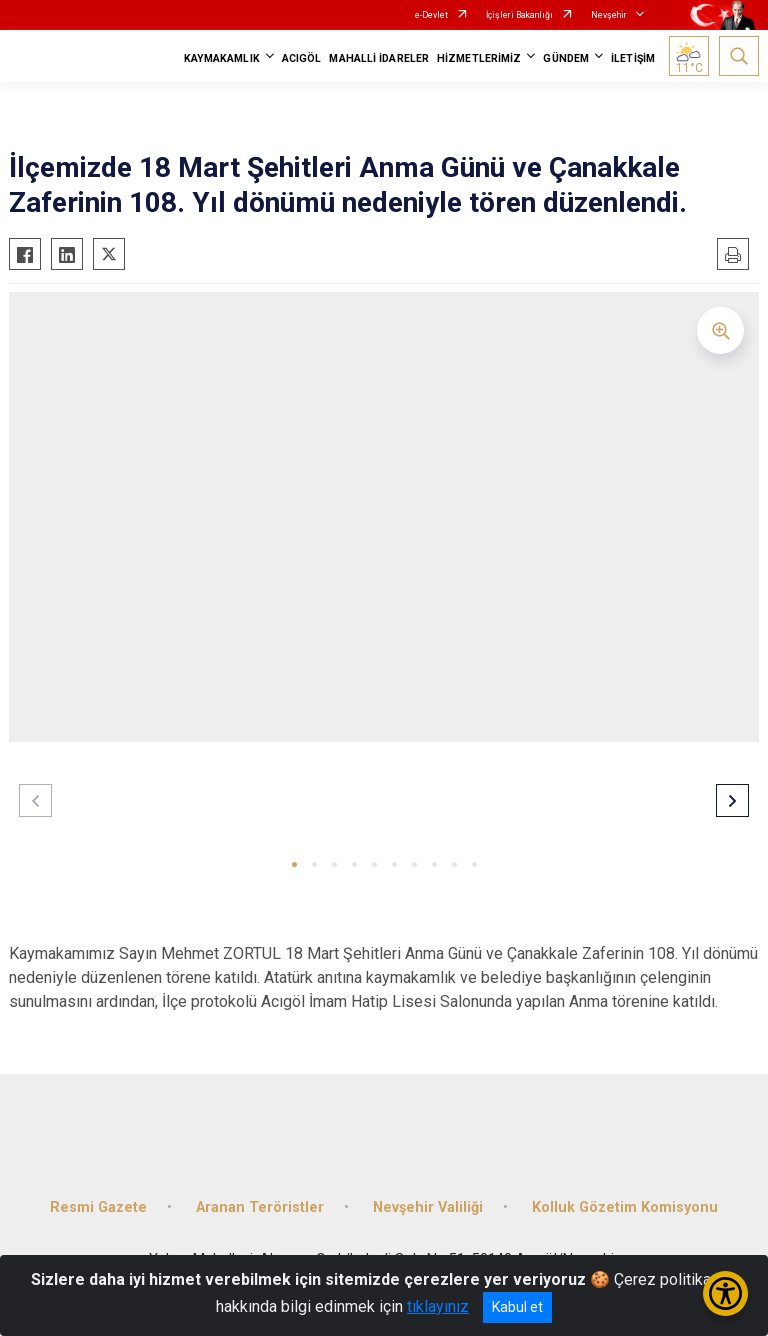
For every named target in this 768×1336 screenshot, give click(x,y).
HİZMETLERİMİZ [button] (479, 58)
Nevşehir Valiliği (428, 1207)
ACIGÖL (302, 58)
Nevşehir (609, 15)
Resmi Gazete (98, 1207)
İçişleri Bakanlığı (519, 15)
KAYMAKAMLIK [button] (222, 58)
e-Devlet (431, 15)
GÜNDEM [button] (566, 58)
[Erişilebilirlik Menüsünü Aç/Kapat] (725, 1293)
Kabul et (517, 1307)
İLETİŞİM (633, 58)
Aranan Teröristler (260, 1207)
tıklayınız (438, 1306)
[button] (294, 864)
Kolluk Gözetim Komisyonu (625, 1207)
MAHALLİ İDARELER (379, 58)
